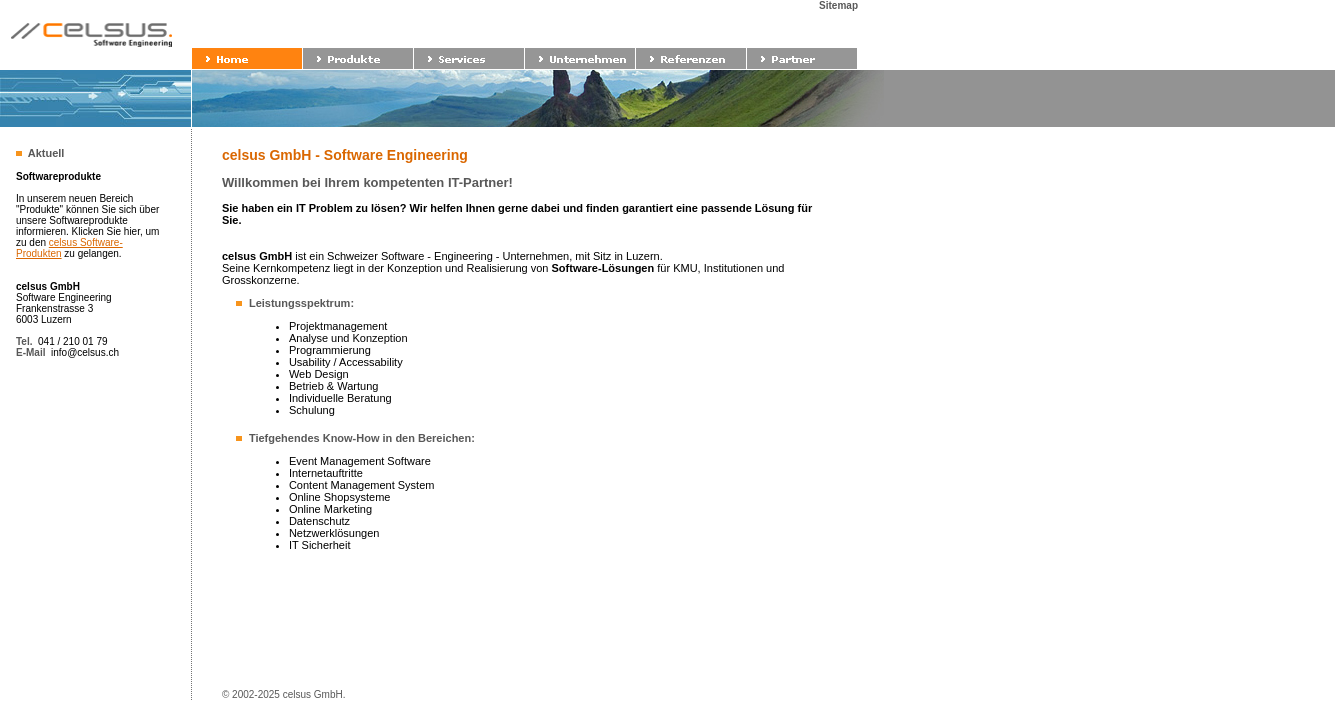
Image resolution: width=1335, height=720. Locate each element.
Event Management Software (360, 461)
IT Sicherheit (320, 545)
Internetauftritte (326, 473)
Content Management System (362, 485)
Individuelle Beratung (340, 398)
